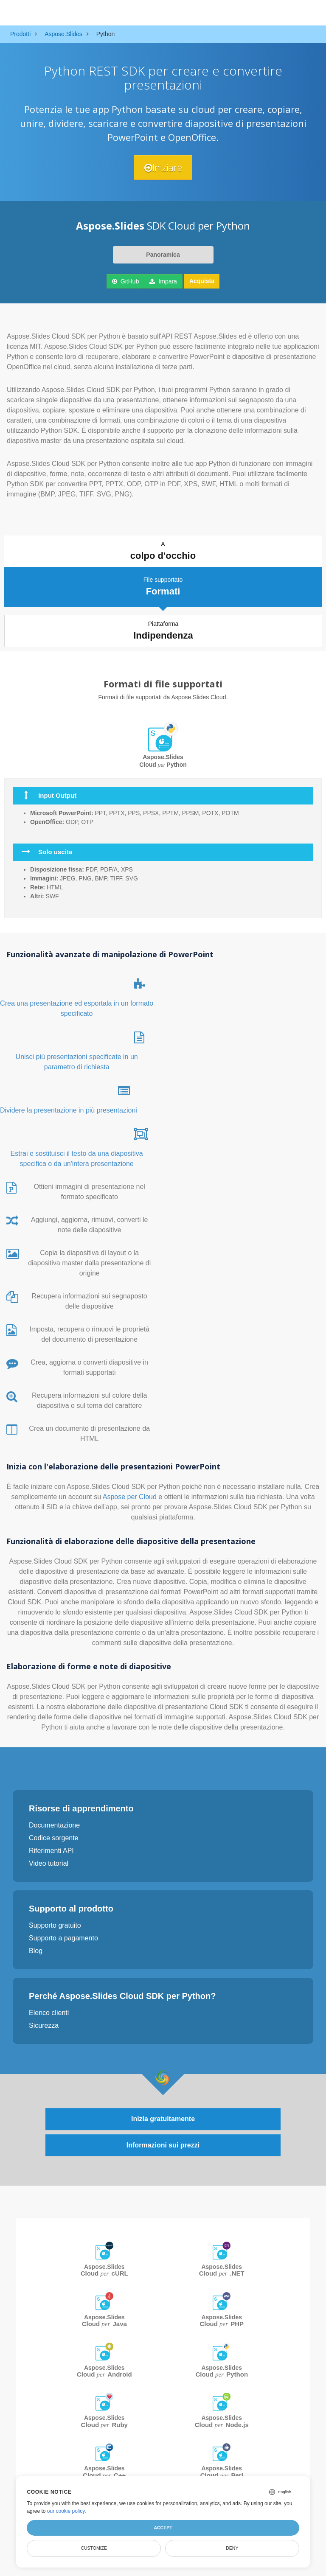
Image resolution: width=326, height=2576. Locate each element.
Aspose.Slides (104, 2270)
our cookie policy (66, 2511)
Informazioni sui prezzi (163, 2145)
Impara (163, 281)
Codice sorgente (54, 1838)
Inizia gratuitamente (163, 2118)
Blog (35, 1950)
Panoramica (163, 254)
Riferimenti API (51, 1850)
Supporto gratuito (55, 1925)
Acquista (201, 281)
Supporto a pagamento (63, 1938)
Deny (232, 2548)
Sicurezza (44, 2025)
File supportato (163, 587)
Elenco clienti (49, 2012)
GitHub (125, 281)
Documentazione (54, 1825)
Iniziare (163, 167)
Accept (163, 2527)
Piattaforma (163, 631)
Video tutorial (48, 1863)
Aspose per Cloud (131, 1496)
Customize (94, 2548)
